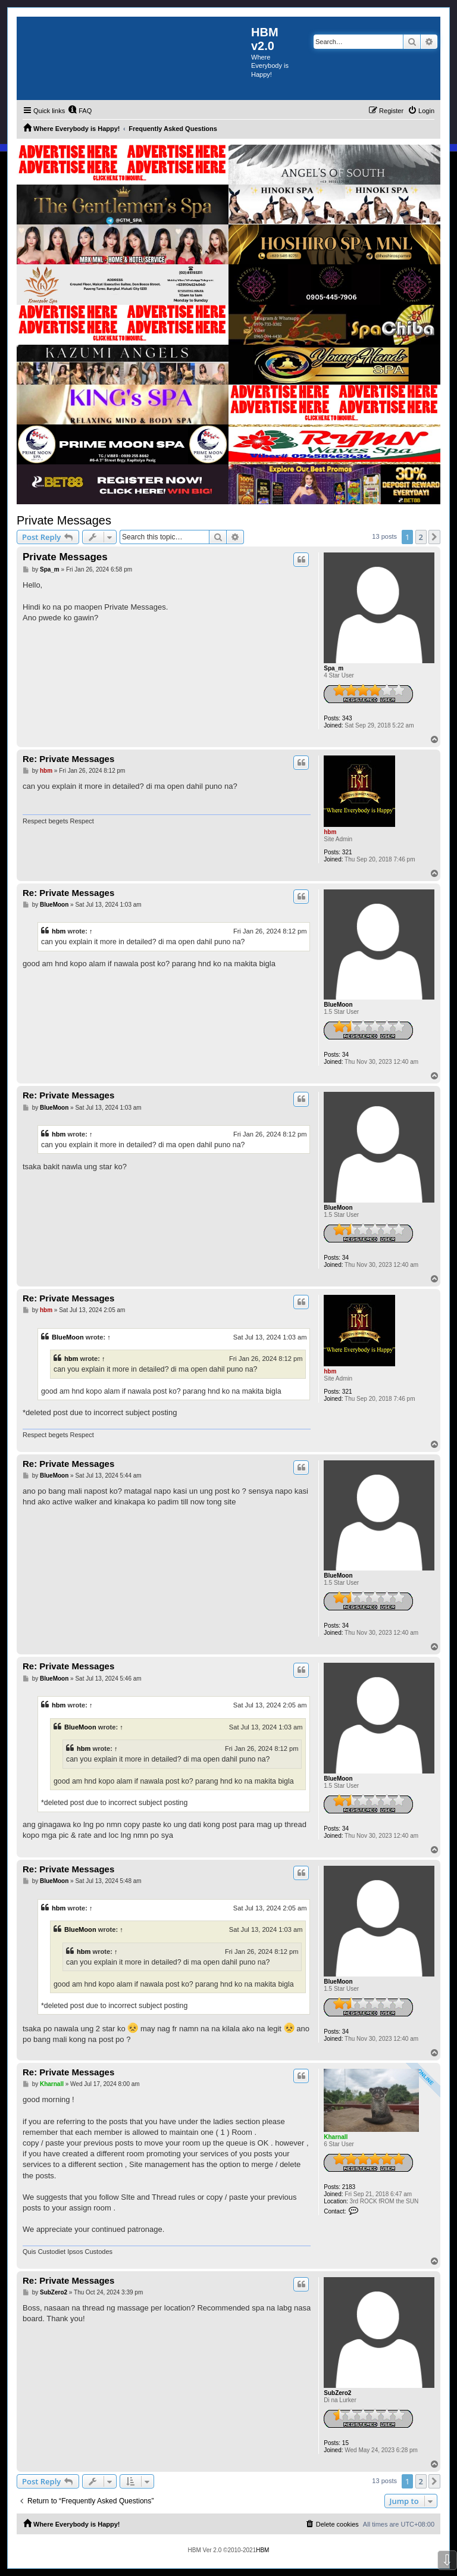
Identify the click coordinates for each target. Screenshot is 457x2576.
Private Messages (64, 520)
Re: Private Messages (68, 759)
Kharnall (336, 2137)
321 (347, 852)
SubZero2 (337, 2393)
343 (347, 718)
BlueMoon (338, 1004)
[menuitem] (80, 111)
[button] (434, 537)
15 (345, 2443)
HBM (262, 2550)
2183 (348, 2187)
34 (345, 1054)
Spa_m (333, 668)
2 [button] (421, 537)
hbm (330, 832)
